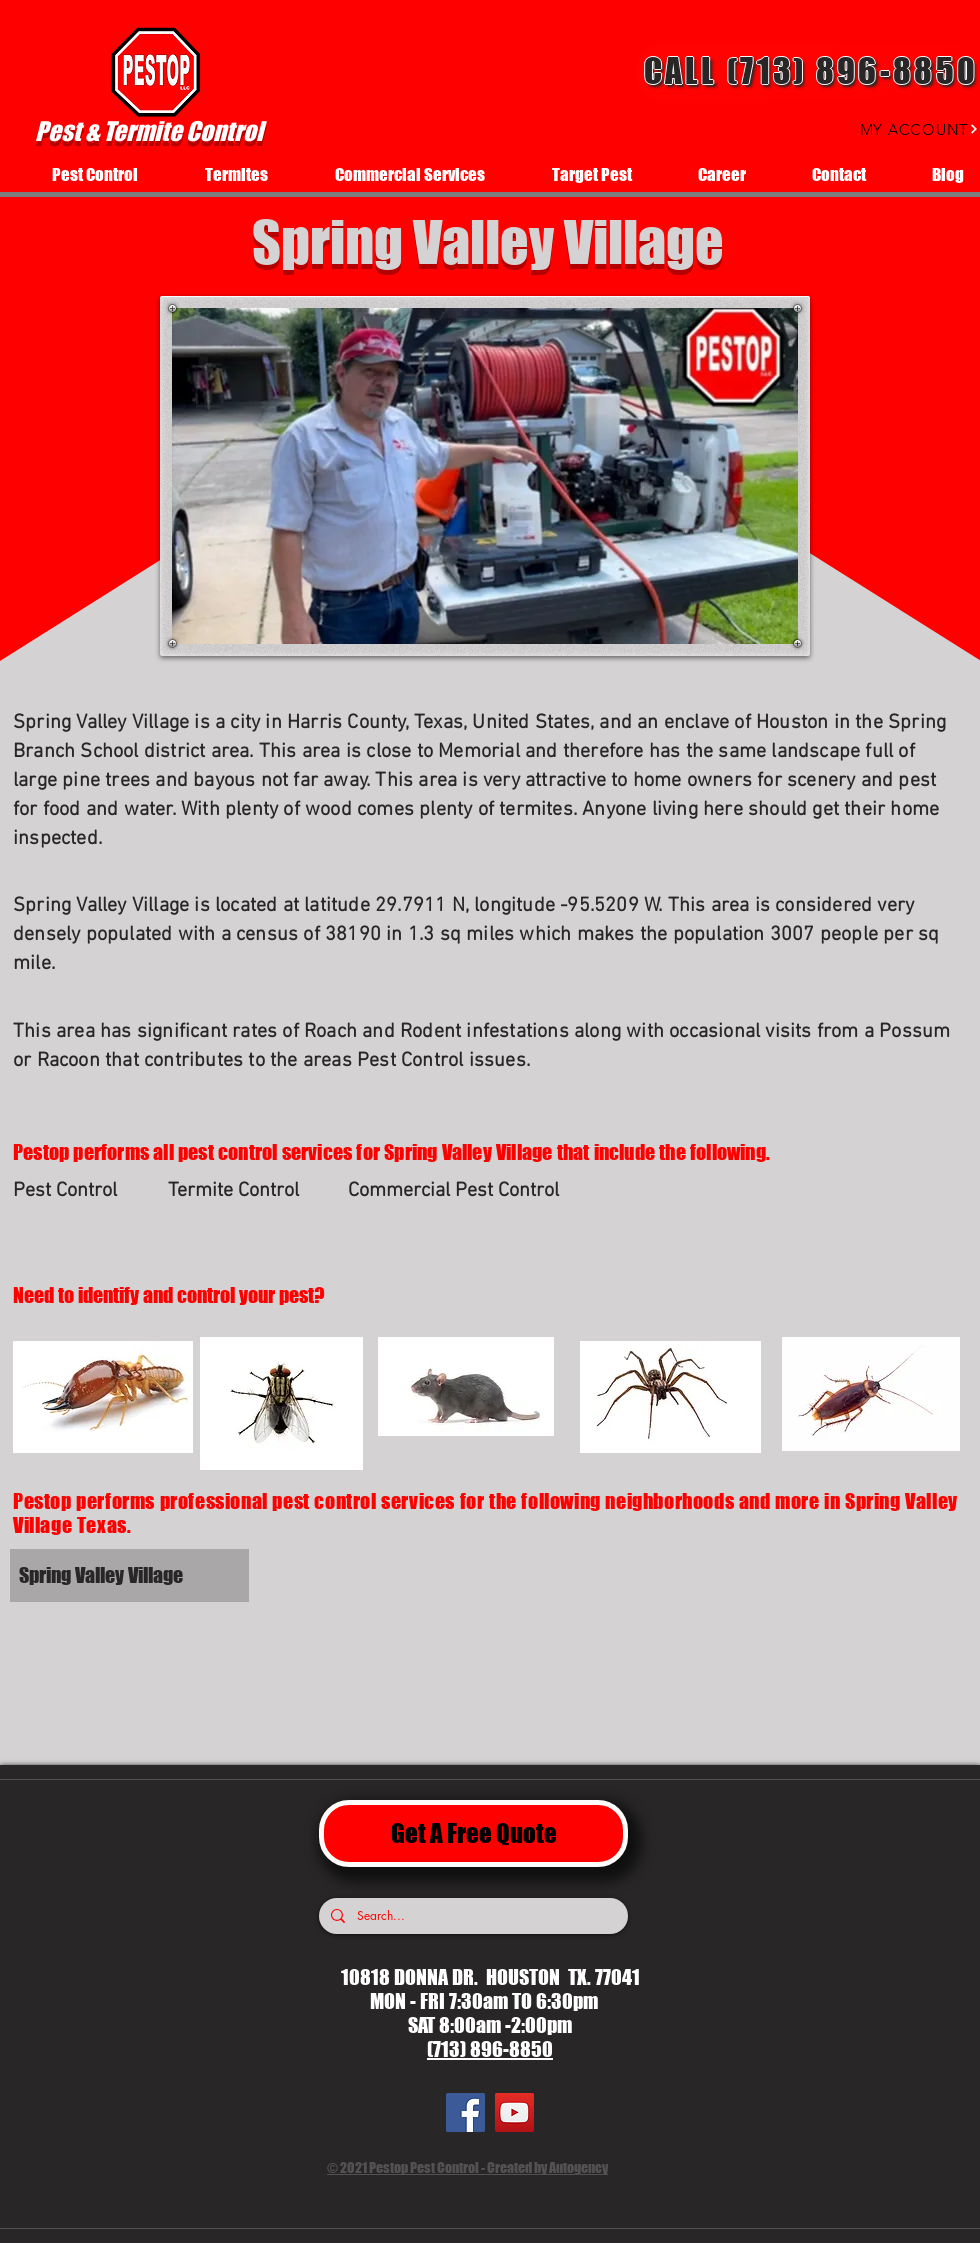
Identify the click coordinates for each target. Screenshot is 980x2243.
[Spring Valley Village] (177, 1575)
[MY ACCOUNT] (900, 129)
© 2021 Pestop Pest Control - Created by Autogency (467, 2167)
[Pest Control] (84, 1191)
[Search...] (471, 1916)
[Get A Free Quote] (473, 1833)
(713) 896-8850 (490, 2049)
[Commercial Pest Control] (456, 1191)
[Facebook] (465, 2112)
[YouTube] (514, 2112)
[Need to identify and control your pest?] (195, 1295)
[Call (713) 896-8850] (808, 72)
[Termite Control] (239, 1191)
